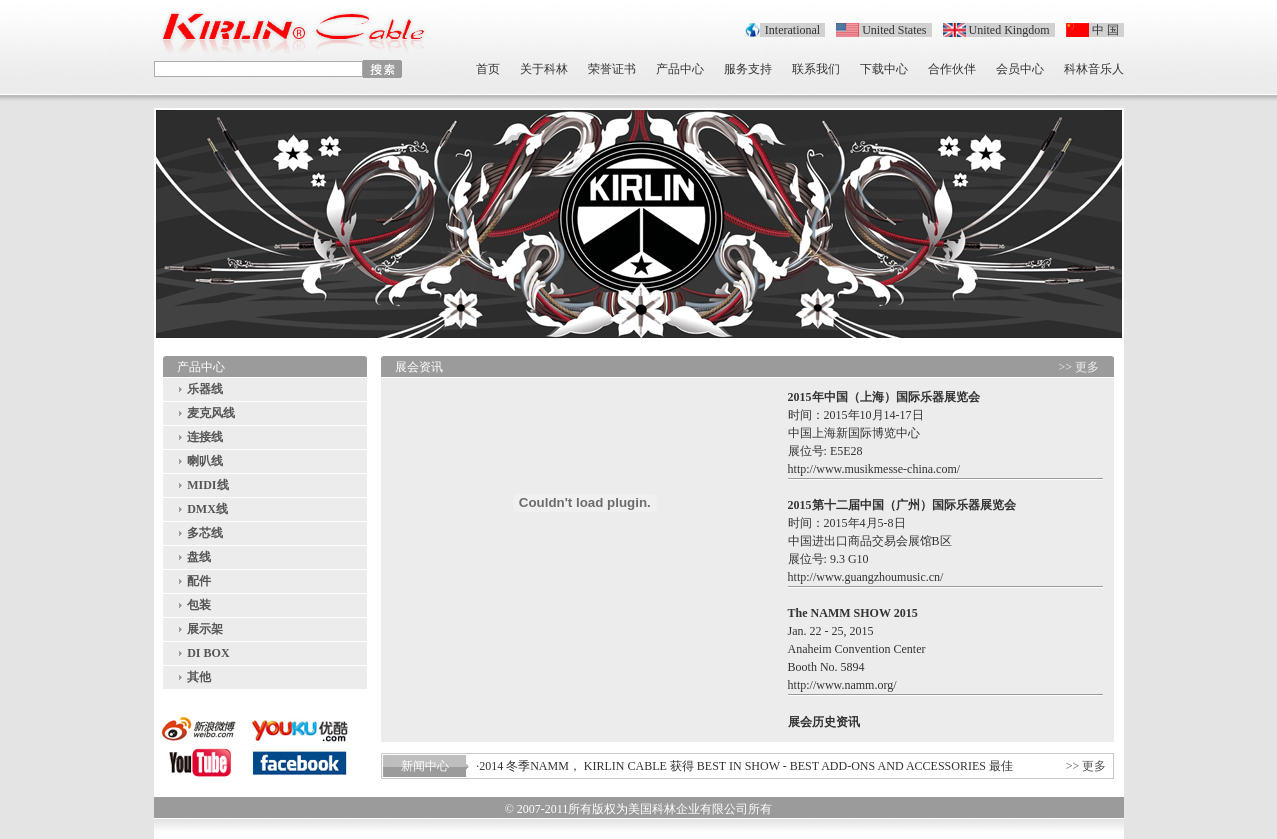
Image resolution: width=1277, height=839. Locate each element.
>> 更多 (1079, 367)
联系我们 (816, 69)
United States (894, 30)
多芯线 (205, 533)
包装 (199, 605)
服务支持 (748, 69)
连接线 (205, 437)
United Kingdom (1009, 30)
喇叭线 (205, 461)
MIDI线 (207, 485)
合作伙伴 (952, 69)
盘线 (199, 557)
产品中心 (680, 69)
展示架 (205, 629)
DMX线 (207, 509)
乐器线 (205, 389)
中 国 (1105, 30)
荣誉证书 (612, 69)
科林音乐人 (1094, 69)
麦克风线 (211, 413)
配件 (199, 581)
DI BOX (208, 653)
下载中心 (884, 69)
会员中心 (1020, 69)
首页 (488, 69)
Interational (792, 30)
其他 (199, 677)
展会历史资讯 (824, 722)
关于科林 (544, 69)
